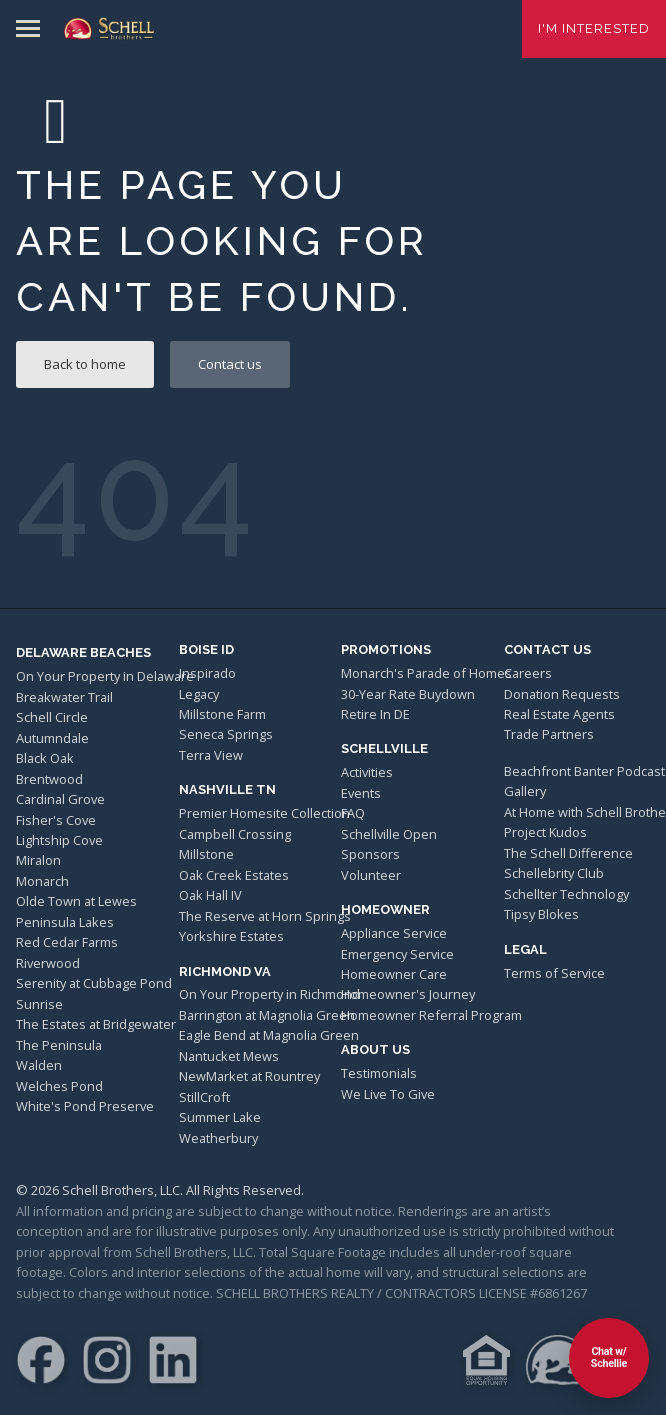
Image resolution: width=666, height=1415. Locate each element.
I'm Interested (594, 28)
